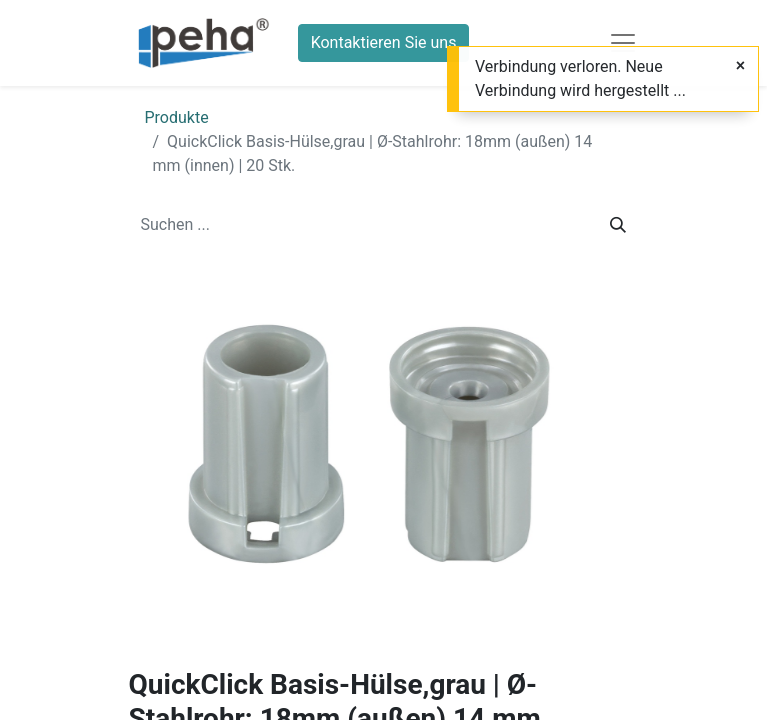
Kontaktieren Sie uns (384, 42)
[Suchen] (618, 225)
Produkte (177, 117)
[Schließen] (740, 66)
